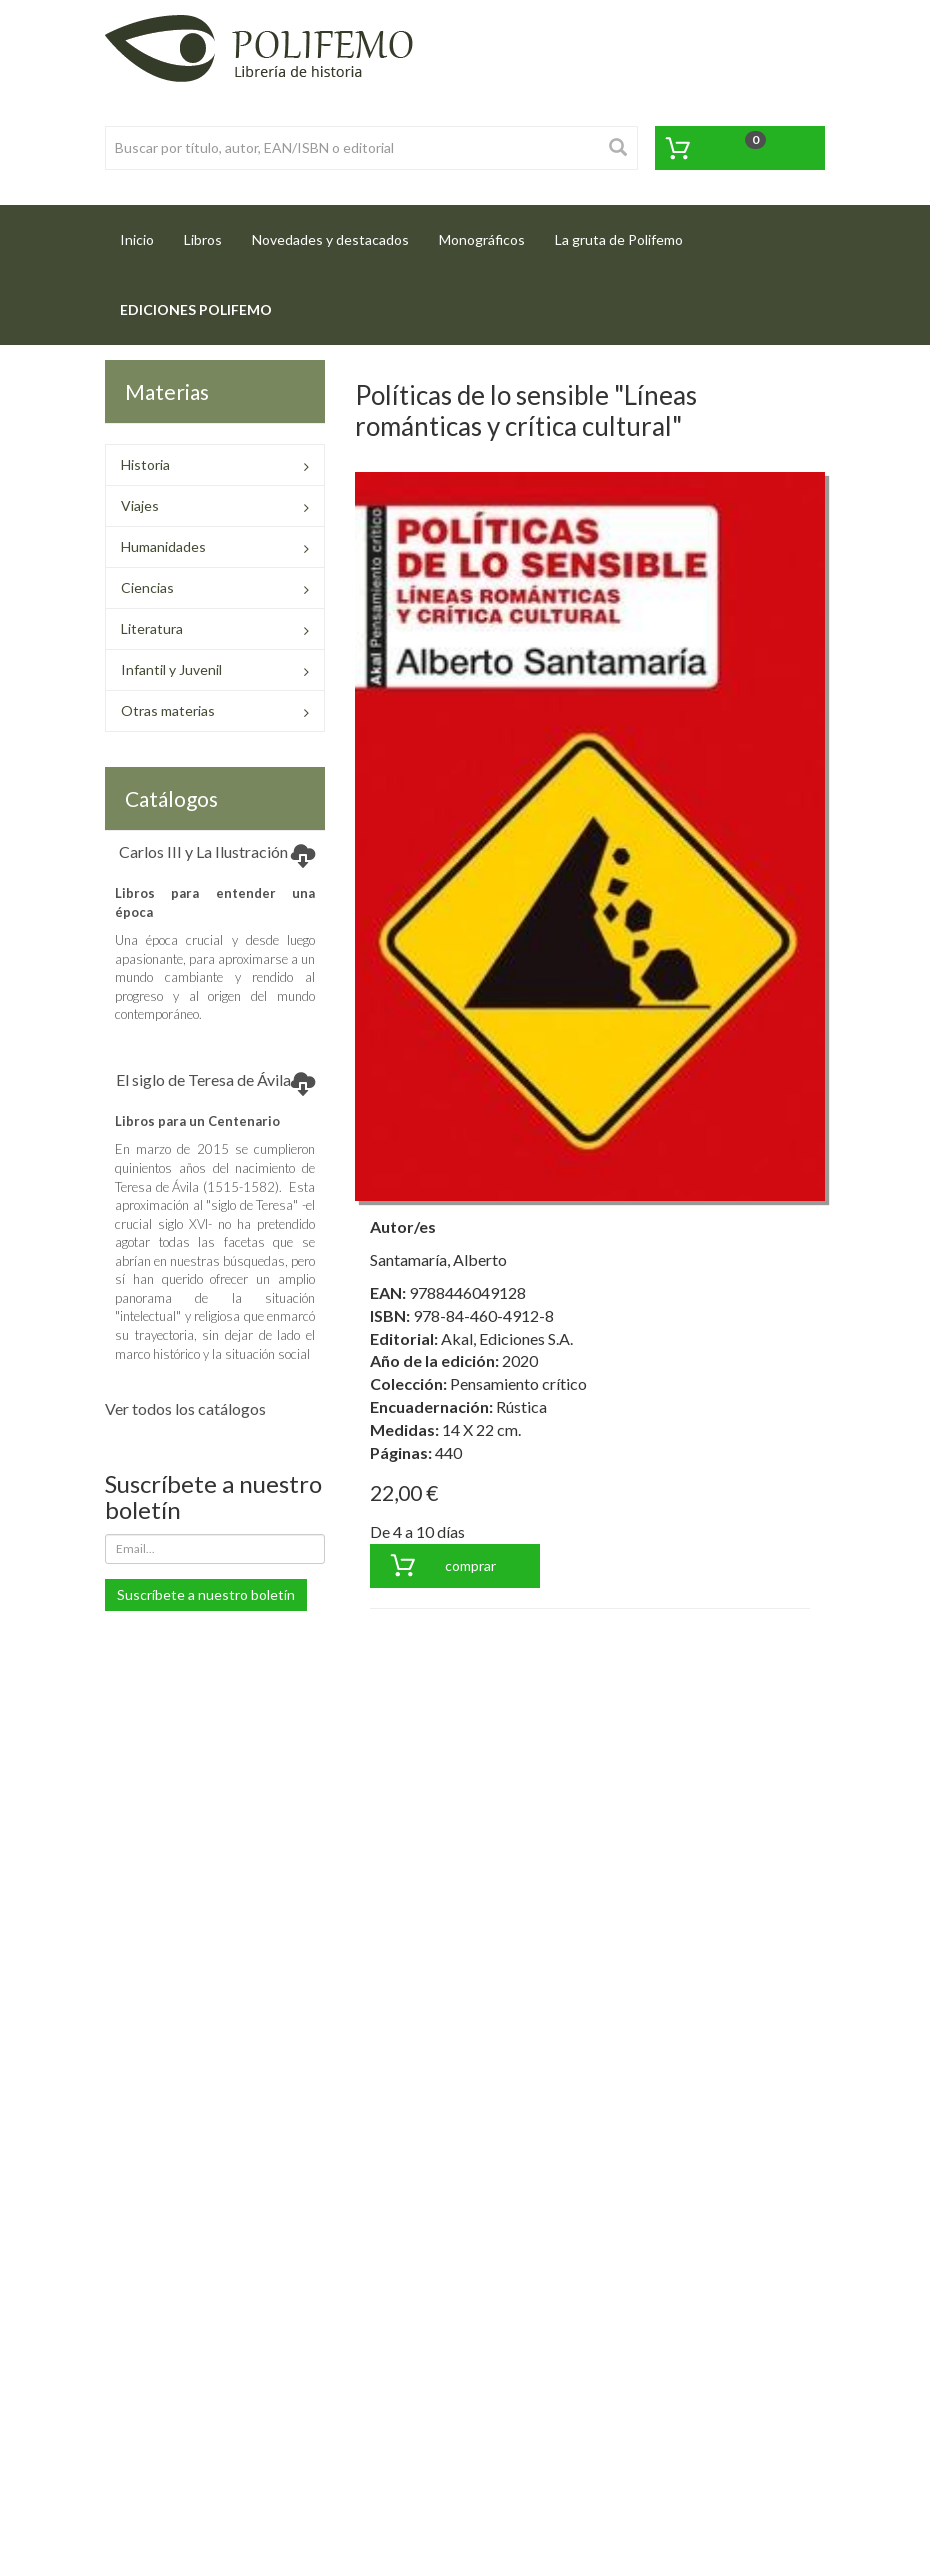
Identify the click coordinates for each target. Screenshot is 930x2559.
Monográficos (482, 239)
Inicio (144, 233)
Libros (203, 239)
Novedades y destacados (330, 239)
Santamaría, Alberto (438, 1259)
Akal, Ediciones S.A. (507, 1338)
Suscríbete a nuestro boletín (206, 1594)
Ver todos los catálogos (185, 1408)
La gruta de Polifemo (619, 239)
